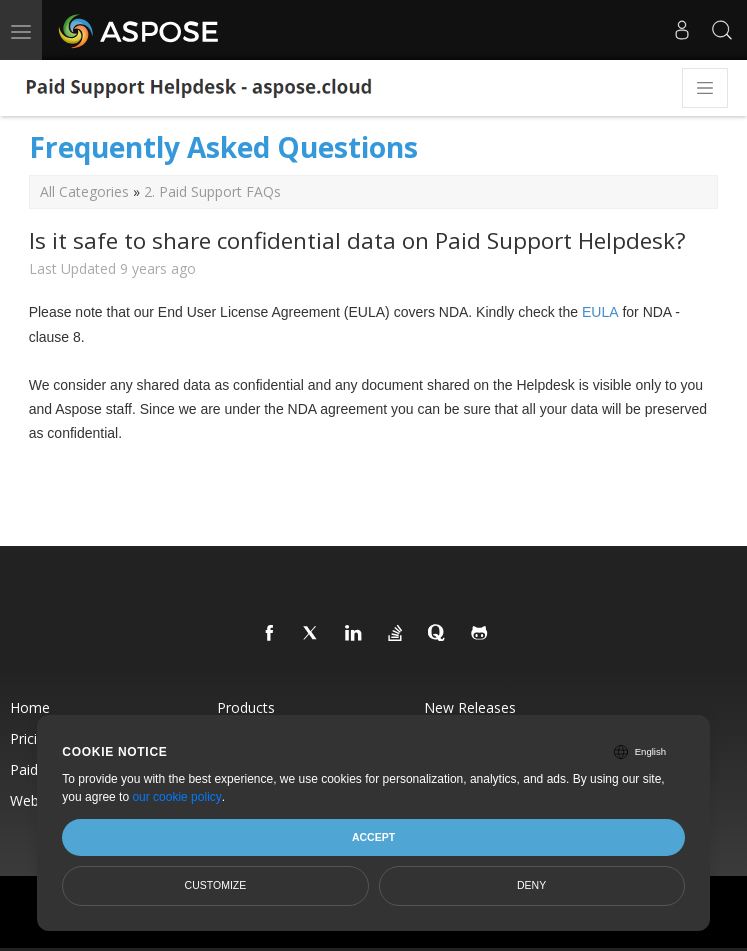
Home (30, 707)
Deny (531, 885)
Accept (373, 837)
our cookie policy (176, 797)
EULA (600, 312)
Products (246, 707)
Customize (216, 885)
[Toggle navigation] (705, 88)
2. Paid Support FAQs (212, 191)
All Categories (84, 191)
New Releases (470, 707)
